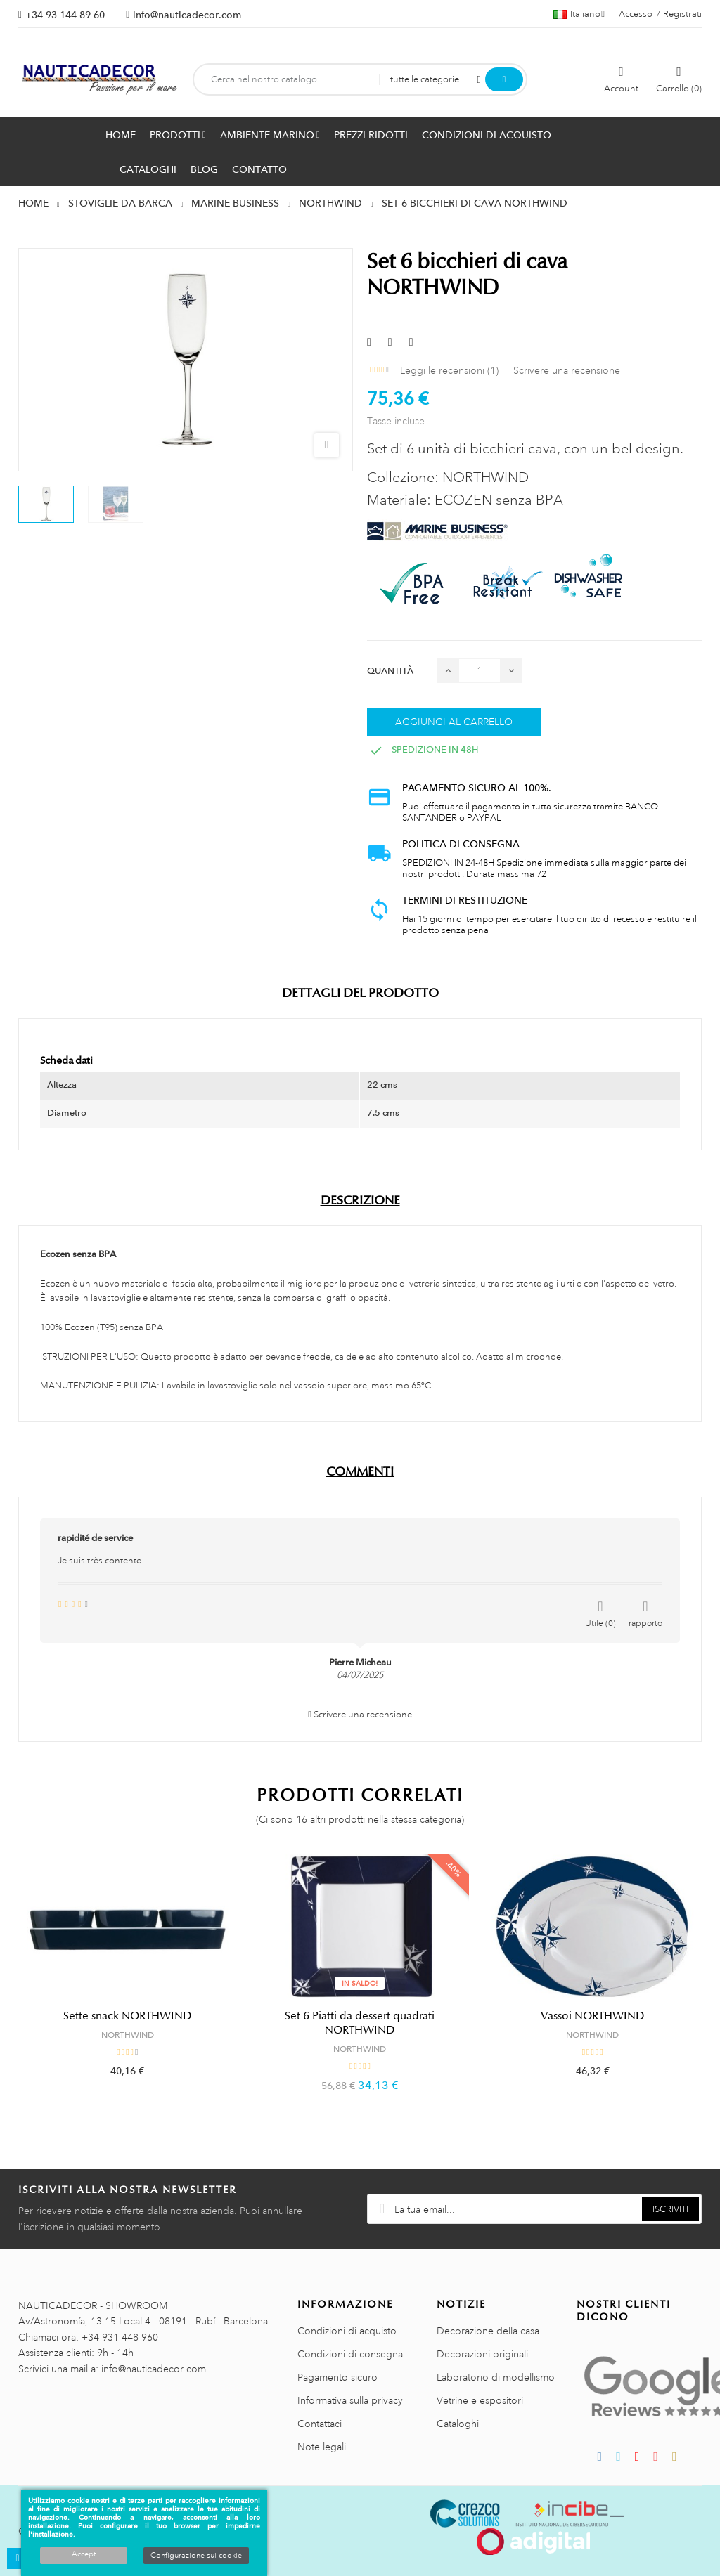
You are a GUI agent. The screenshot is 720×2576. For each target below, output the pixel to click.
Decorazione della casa (488, 2330)
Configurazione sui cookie (196, 2556)
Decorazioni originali (482, 2354)
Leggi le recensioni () (449, 370)
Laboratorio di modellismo (496, 2377)
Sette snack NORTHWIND (127, 2016)
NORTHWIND (127, 2035)
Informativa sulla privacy (350, 2400)
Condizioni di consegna (350, 2354)
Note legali (321, 2446)
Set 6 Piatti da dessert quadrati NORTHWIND (360, 2023)
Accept (84, 2554)
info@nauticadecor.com (187, 14)
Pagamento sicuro (337, 2377)
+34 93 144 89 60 (65, 14)
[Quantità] (479, 670)
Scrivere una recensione (566, 370)
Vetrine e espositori (480, 2400)
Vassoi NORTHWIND (593, 2016)
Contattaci (319, 2423)
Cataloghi (458, 2423)
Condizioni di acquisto (347, 2330)
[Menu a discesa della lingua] (579, 14)
